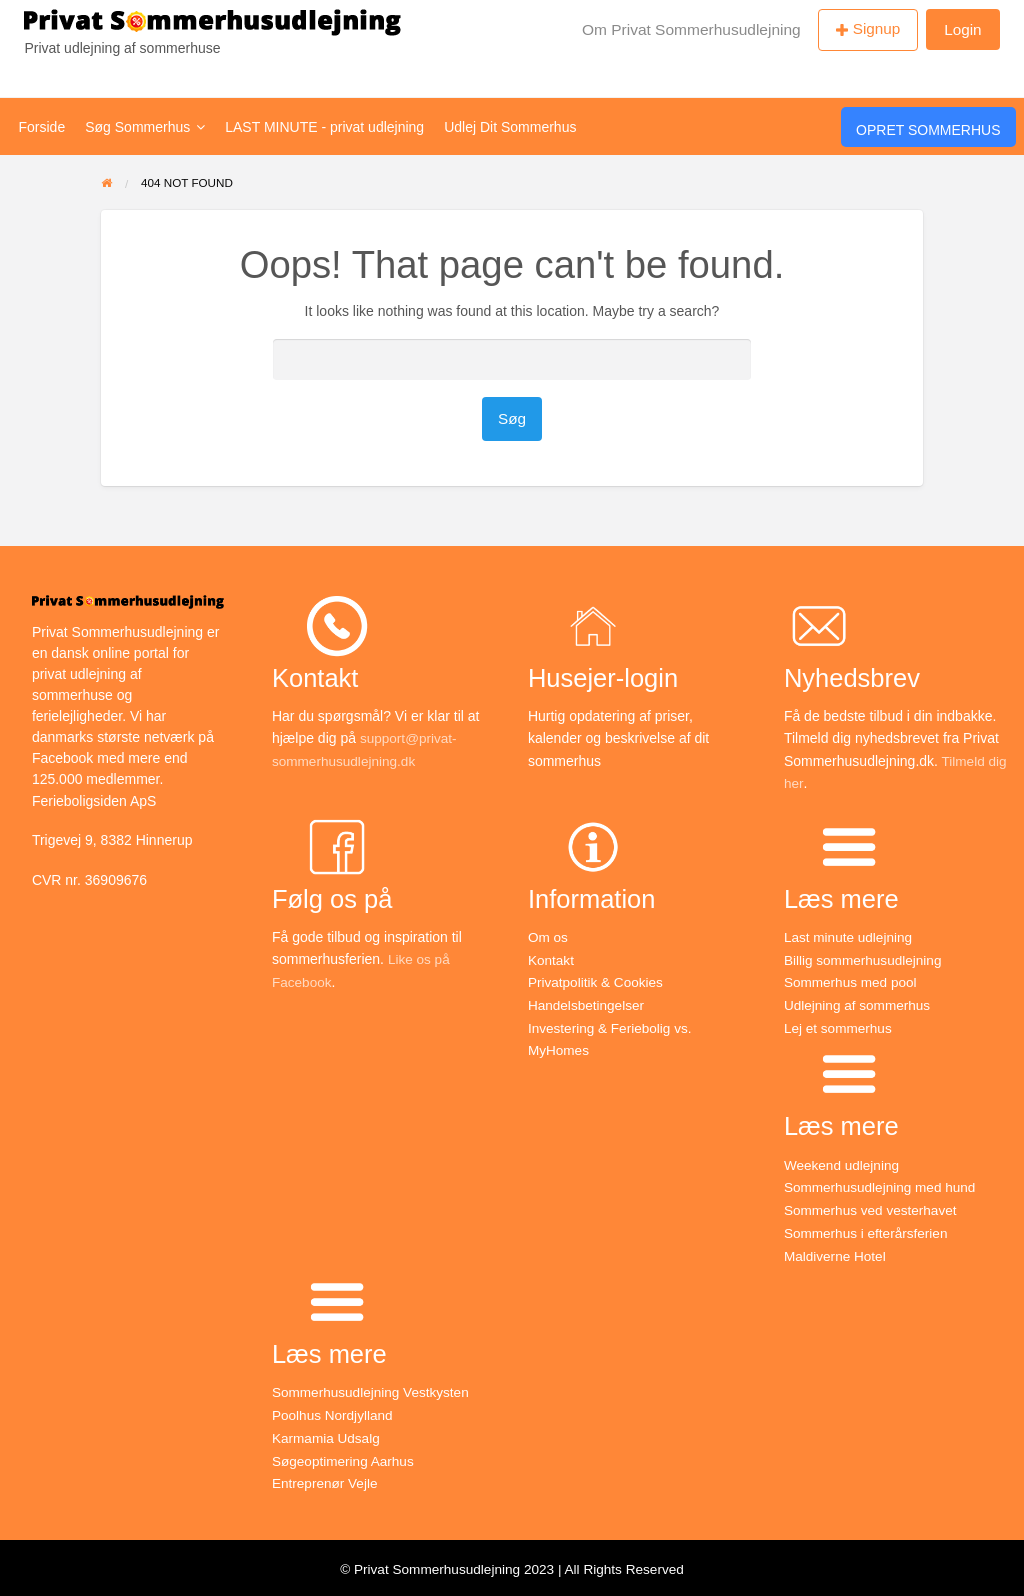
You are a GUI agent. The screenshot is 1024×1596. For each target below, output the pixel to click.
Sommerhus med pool (852, 982)
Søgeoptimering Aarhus (345, 1456)
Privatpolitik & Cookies (597, 982)
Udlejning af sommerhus (859, 1004)
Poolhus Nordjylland (334, 1412)
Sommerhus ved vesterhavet (873, 1208)
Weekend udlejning (843, 1163)
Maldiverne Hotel (836, 1253)
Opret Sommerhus (928, 130)
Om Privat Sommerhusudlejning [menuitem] (691, 29)
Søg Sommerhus (145, 127)
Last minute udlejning (850, 937)
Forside (42, 127)
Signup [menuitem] (877, 28)
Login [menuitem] (962, 29)
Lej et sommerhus (839, 1026)
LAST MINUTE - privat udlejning (324, 127)
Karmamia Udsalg (327, 1434)
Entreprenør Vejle (326, 1479)
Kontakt (551, 959)
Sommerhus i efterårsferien (868, 1230)
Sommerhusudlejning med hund (883, 1185)
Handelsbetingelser (588, 1004)
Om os (548, 937)
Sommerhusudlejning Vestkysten (373, 1389)
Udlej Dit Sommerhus (510, 127)
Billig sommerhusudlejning (865, 959)
